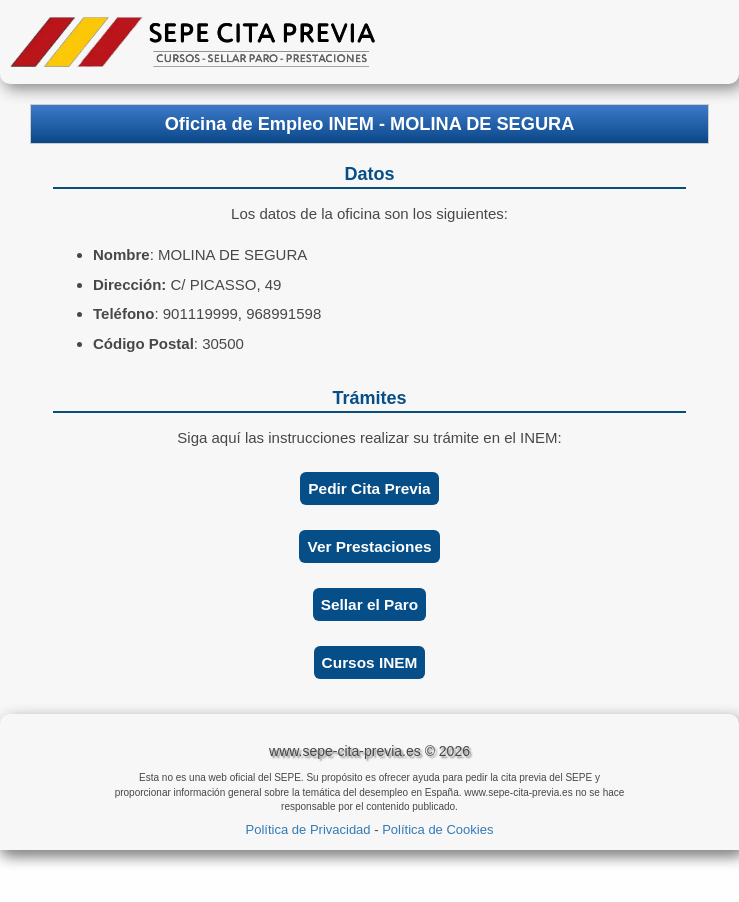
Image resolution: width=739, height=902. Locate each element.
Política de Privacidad (308, 829)
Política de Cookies (437, 829)
